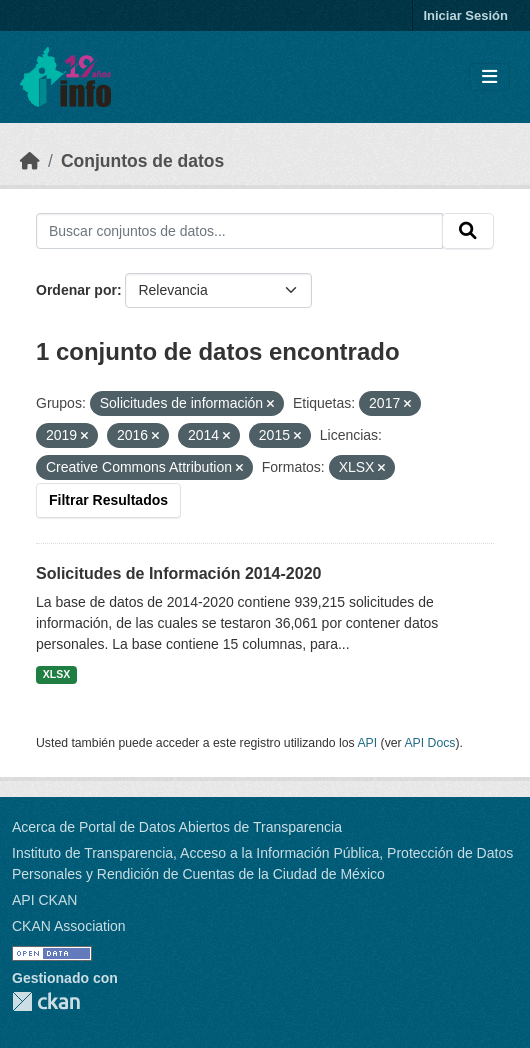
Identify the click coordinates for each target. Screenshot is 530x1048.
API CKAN (44, 900)
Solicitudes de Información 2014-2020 (178, 573)
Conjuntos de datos (142, 161)
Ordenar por (76, 290)
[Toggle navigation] (489, 77)
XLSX (56, 674)
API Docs (429, 743)
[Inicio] (30, 161)
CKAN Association (69, 926)
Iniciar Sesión (465, 15)
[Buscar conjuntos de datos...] (239, 231)
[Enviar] (468, 231)
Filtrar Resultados (108, 500)
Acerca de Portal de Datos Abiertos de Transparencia (177, 827)
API (367, 743)
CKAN (46, 1001)
